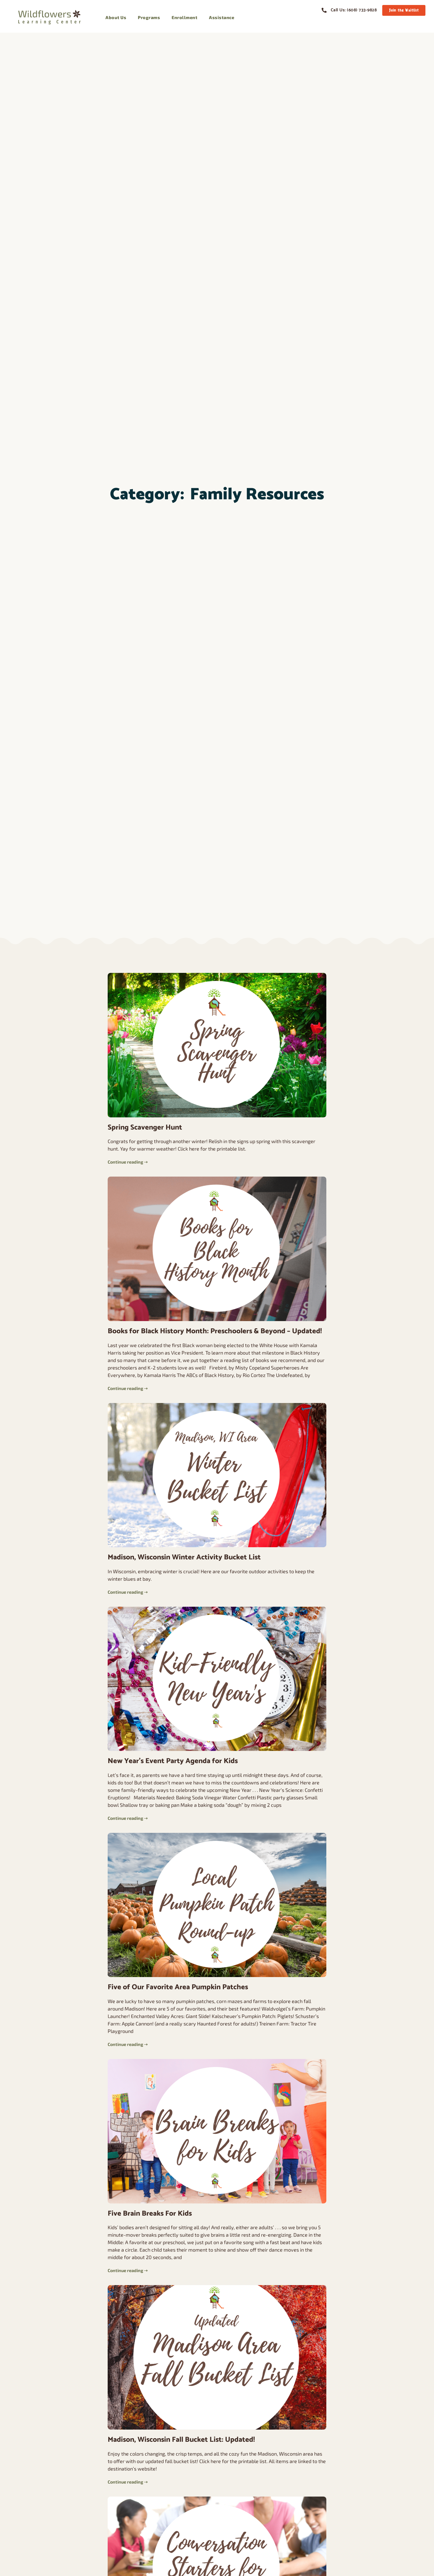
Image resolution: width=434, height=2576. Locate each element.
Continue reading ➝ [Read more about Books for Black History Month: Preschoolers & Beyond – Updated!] (128, 1388)
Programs (149, 17)
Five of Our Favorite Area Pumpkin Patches (178, 1987)
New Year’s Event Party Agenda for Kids (173, 1761)
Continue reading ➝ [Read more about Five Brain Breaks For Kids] (128, 2270)
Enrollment (184, 17)
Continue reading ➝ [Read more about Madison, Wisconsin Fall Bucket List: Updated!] (128, 2481)
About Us (115, 17)
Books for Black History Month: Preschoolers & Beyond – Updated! (215, 1331)
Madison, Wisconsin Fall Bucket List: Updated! (181, 2440)
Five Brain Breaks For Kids (150, 2214)
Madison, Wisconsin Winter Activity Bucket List (184, 1557)
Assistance (221, 17)
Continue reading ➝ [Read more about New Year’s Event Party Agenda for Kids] (128, 1818)
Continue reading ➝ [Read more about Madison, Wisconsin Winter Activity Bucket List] (128, 1592)
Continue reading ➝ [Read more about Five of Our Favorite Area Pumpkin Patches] (128, 2044)
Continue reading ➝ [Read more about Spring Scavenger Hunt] (128, 1161)
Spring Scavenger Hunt (145, 1127)
